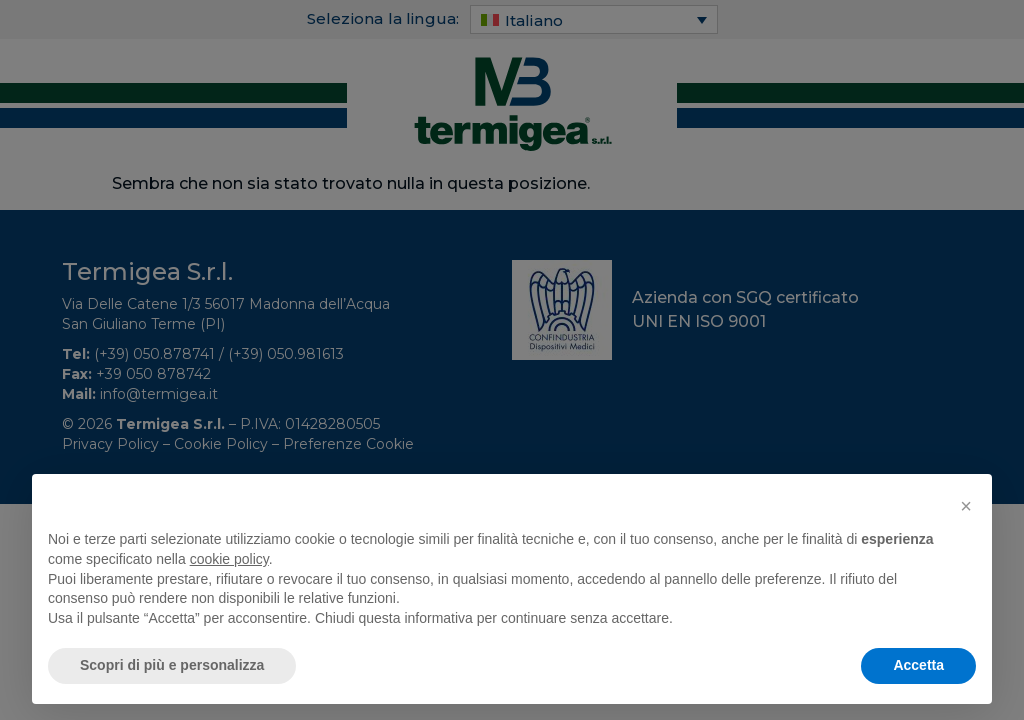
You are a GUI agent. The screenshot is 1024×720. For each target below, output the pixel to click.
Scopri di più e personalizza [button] (172, 665)
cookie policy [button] (229, 559)
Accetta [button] (918, 665)
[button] (966, 506)
